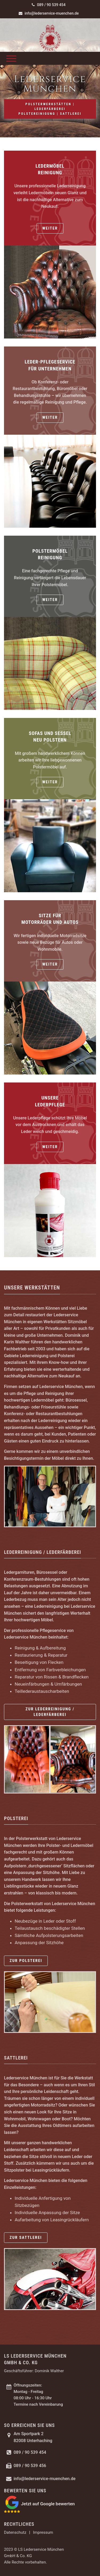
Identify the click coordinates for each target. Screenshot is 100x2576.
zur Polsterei (26, 1960)
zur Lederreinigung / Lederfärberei (50, 1712)
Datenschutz (15, 2532)
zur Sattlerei (26, 2237)
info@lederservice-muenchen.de (49, 13)
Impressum (43, 2532)
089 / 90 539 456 (30, 2465)
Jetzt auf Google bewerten (48, 2503)
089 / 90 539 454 (48, 5)
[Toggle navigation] (11, 58)
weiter (50, 228)
